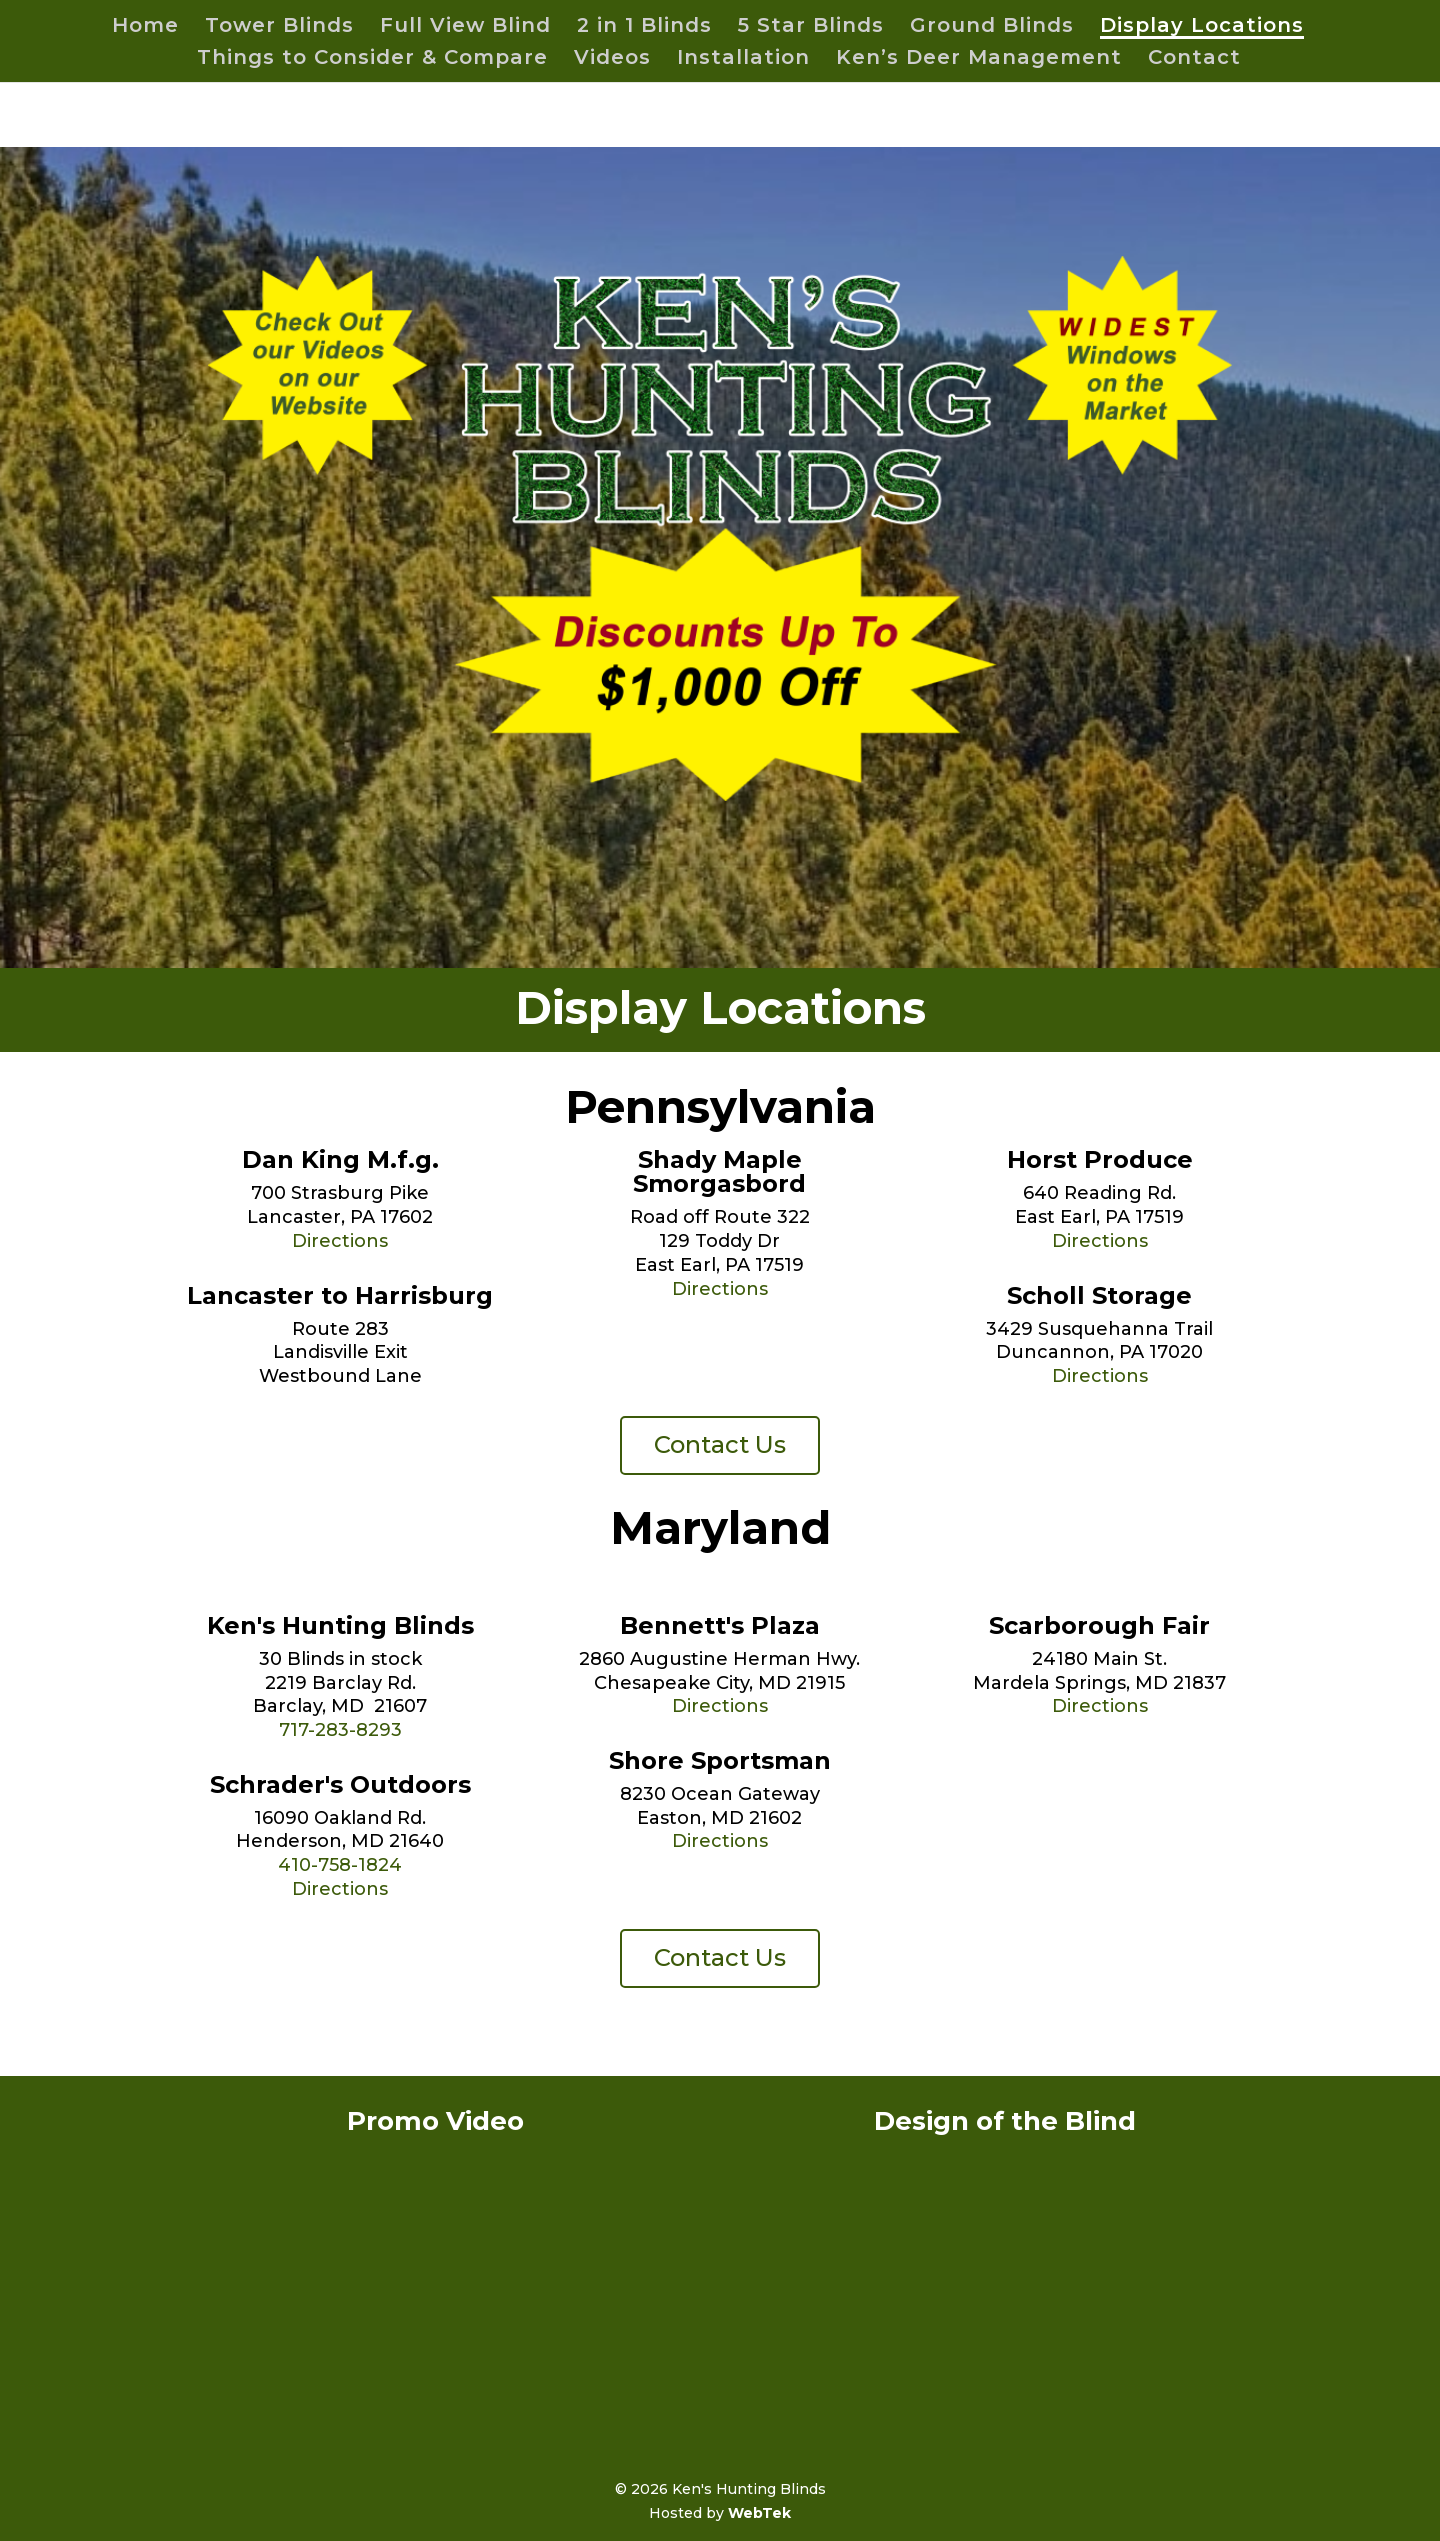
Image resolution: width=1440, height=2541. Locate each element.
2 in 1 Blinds (644, 27)
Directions (340, 1241)
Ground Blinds (992, 27)
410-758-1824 (340, 1865)
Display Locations (1202, 27)
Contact (1194, 59)
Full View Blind (465, 27)
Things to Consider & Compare (372, 59)
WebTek (759, 2513)
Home (145, 27)
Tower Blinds (279, 27)
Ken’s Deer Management (979, 59)
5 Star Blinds (811, 27)
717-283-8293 (340, 1730)
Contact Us (720, 1444)
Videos (612, 59)
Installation (743, 59)
